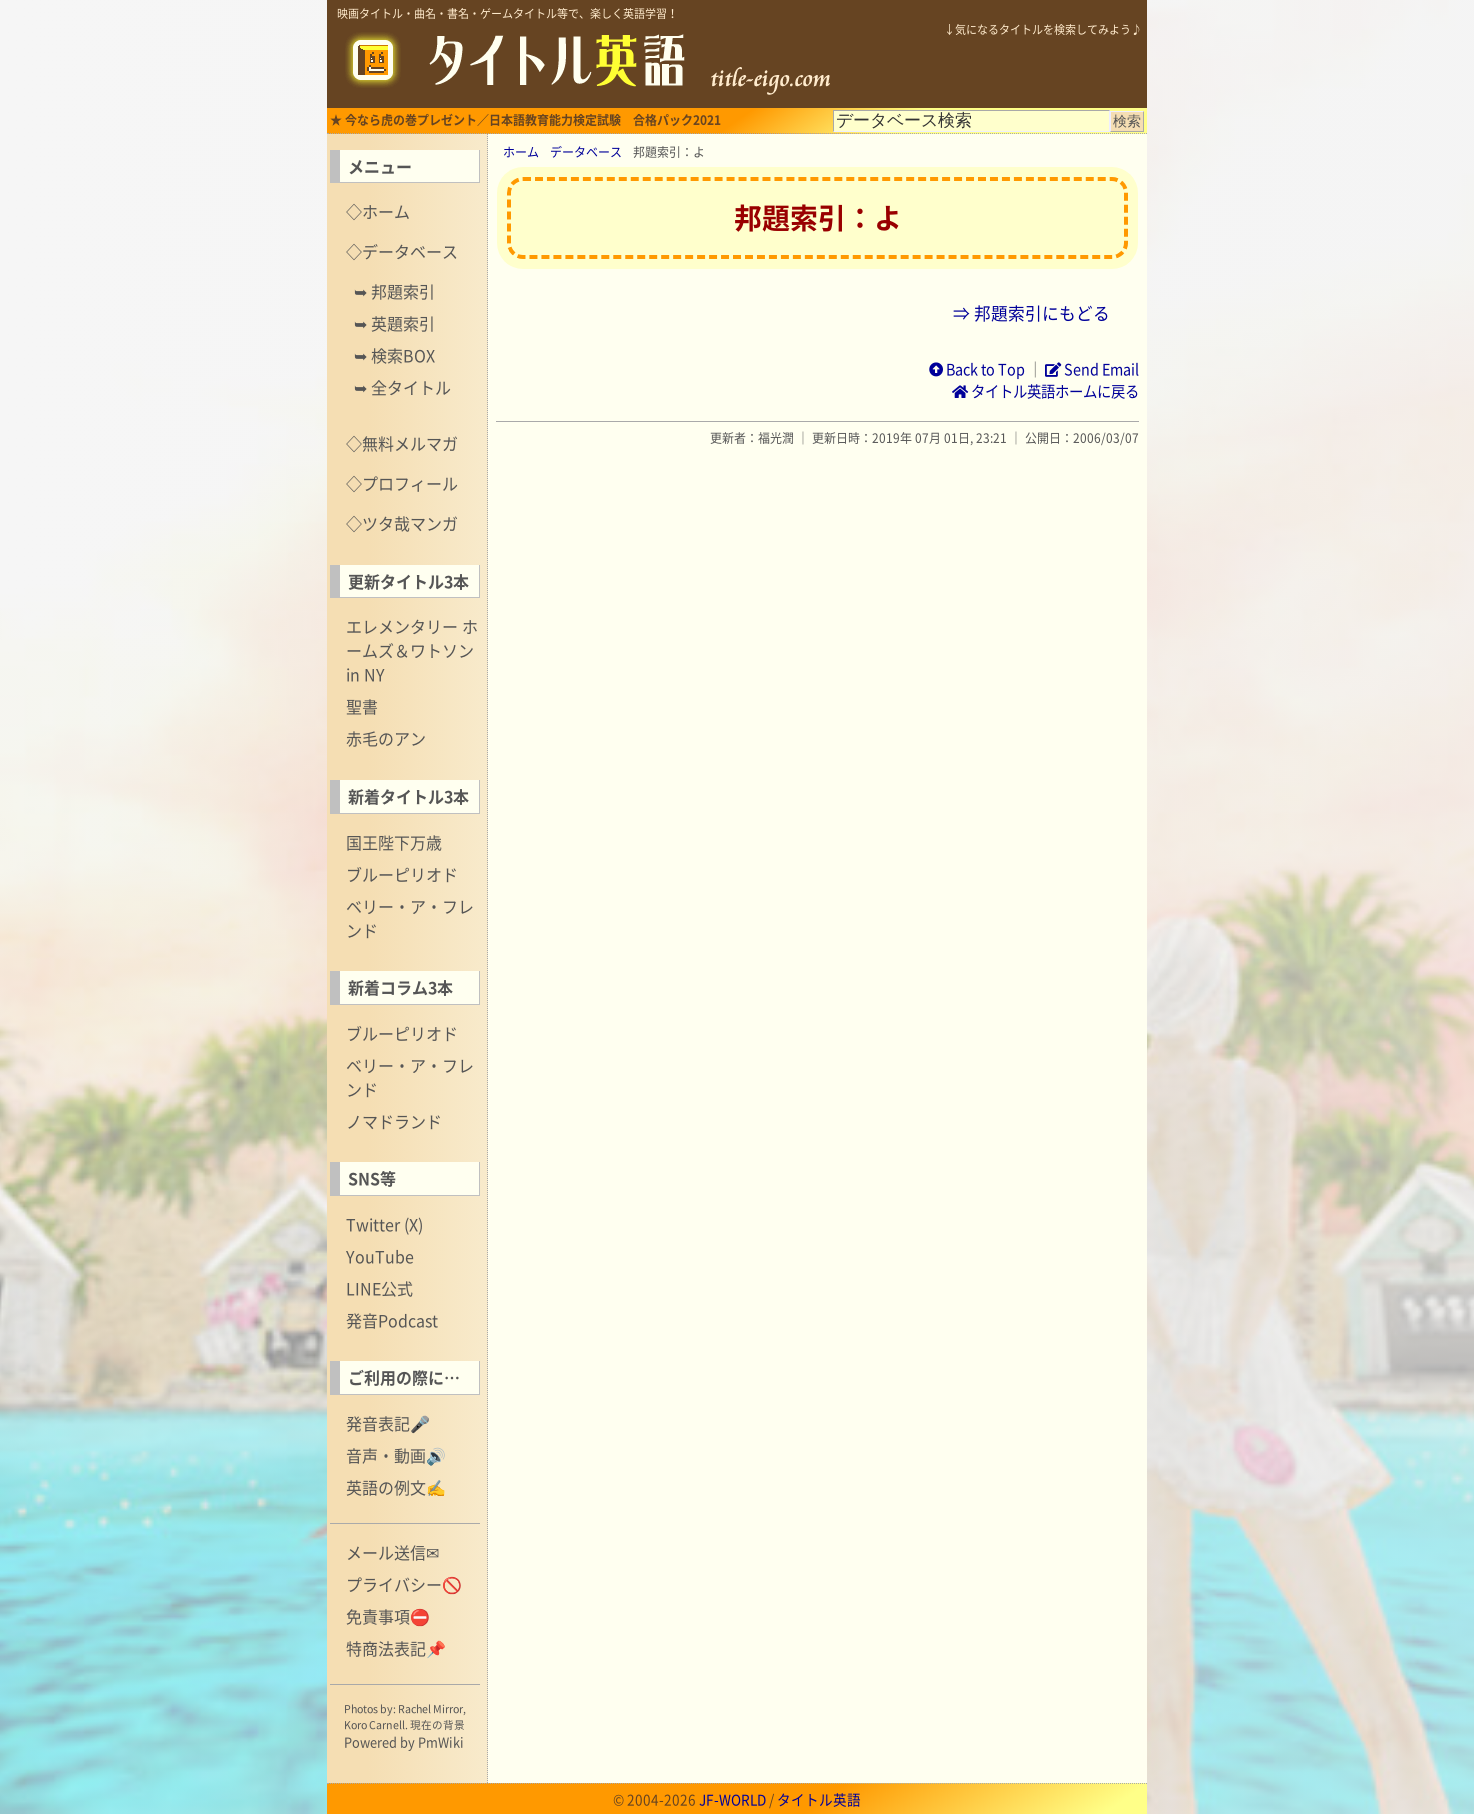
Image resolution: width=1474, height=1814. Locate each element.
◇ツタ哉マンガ (402, 523)
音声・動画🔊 (396, 1455)
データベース (586, 152)
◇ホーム (378, 211)
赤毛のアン (386, 738)
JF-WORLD (732, 1799)
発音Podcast (392, 1320)
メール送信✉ (392, 1552)
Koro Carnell (374, 1724)
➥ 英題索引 (394, 323)
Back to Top (977, 369)
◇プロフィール (402, 483)
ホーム (521, 152)
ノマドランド (394, 1121)
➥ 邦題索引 (394, 291)
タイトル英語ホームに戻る (1045, 391)
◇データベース (402, 251)
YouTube (380, 1256)
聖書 (362, 706)
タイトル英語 (819, 1799)
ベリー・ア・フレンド (410, 918)
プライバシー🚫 (404, 1584)
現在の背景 (437, 1724)
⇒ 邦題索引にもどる (1031, 313)
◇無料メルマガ (402, 443)
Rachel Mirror (430, 1708)
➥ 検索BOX (394, 355)
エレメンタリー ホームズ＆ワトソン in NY (412, 650)
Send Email (1092, 369)
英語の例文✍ (396, 1487)
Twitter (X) (384, 1224)
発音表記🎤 (388, 1423)
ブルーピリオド (402, 874)
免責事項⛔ (388, 1616)
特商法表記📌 (396, 1648)
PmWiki (441, 1741)
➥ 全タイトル (402, 387)
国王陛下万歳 (394, 842)
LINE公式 (379, 1288)
